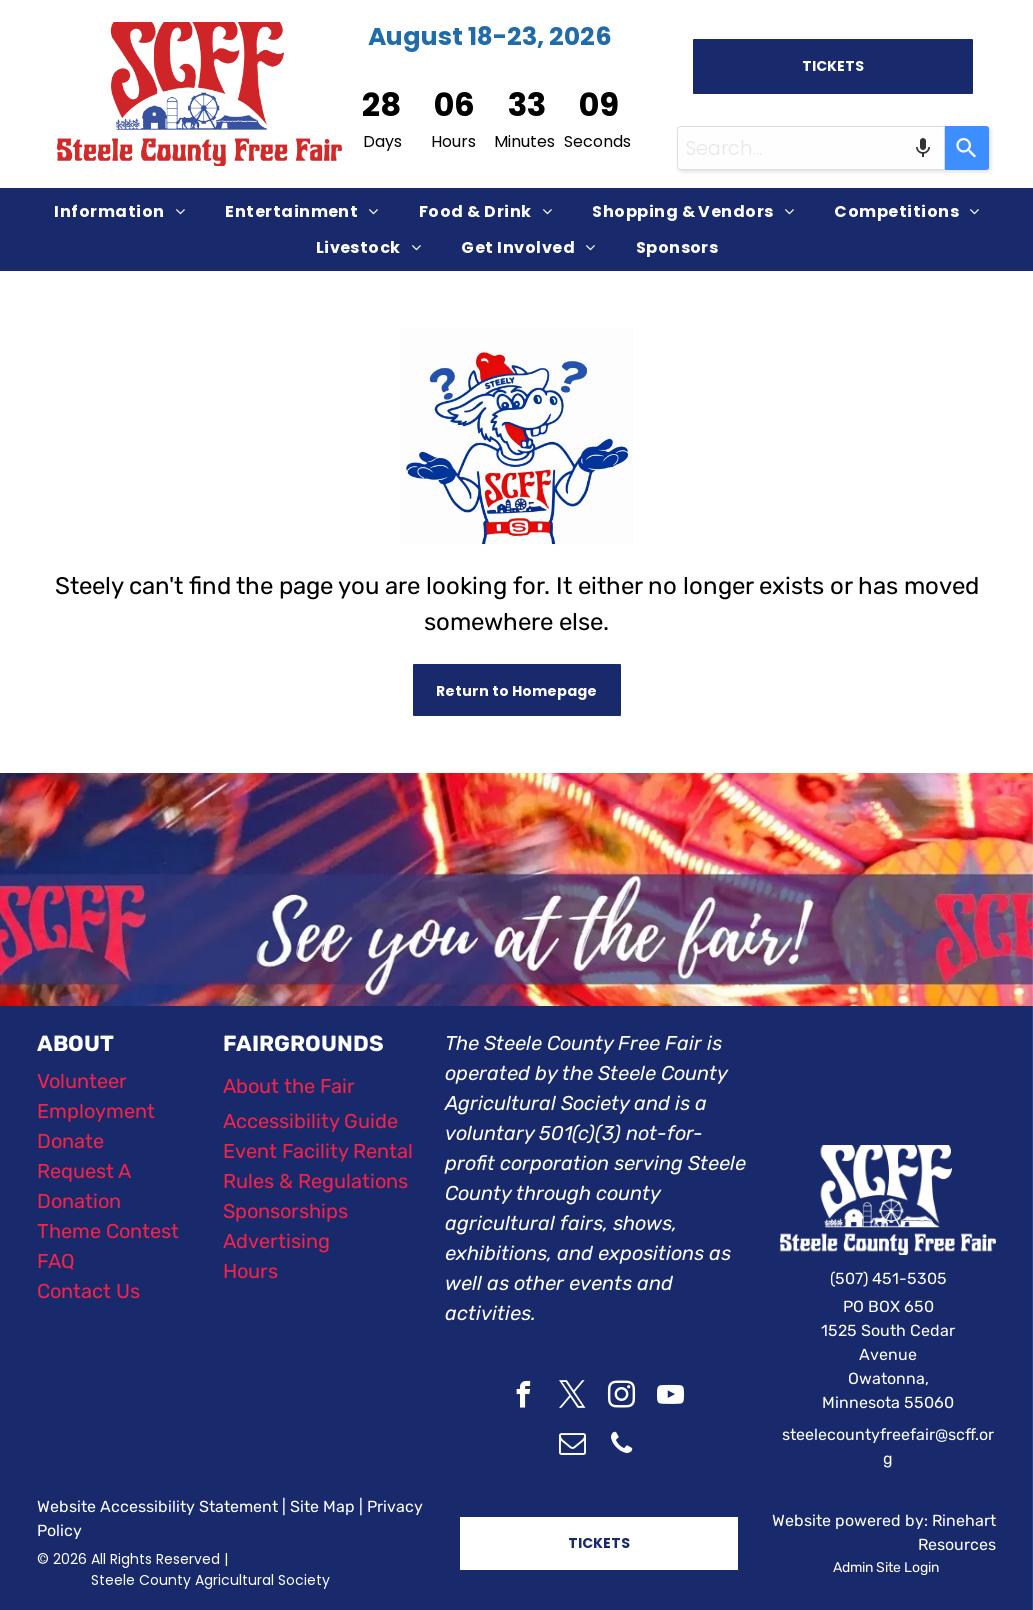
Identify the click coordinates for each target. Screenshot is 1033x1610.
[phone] (621, 1446)
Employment (96, 1111)
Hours (250, 1271)
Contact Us (88, 1291)
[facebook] (523, 1397)
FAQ (56, 1261)
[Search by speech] (923, 148)
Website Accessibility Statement (157, 1506)
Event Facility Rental (318, 1151)
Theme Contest (108, 1231)
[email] (572, 1446)
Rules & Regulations (315, 1181)
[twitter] (572, 1397)
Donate (70, 1141)
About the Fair (289, 1086)
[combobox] (811, 148)
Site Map (322, 1506)
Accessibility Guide (310, 1121)
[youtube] (670, 1397)
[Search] (967, 148)
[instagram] (621, 1397)
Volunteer (82, 1081)
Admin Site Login (886, 1567)
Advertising (276, 1241)
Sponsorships (285, 1211)
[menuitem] (119, 211)
